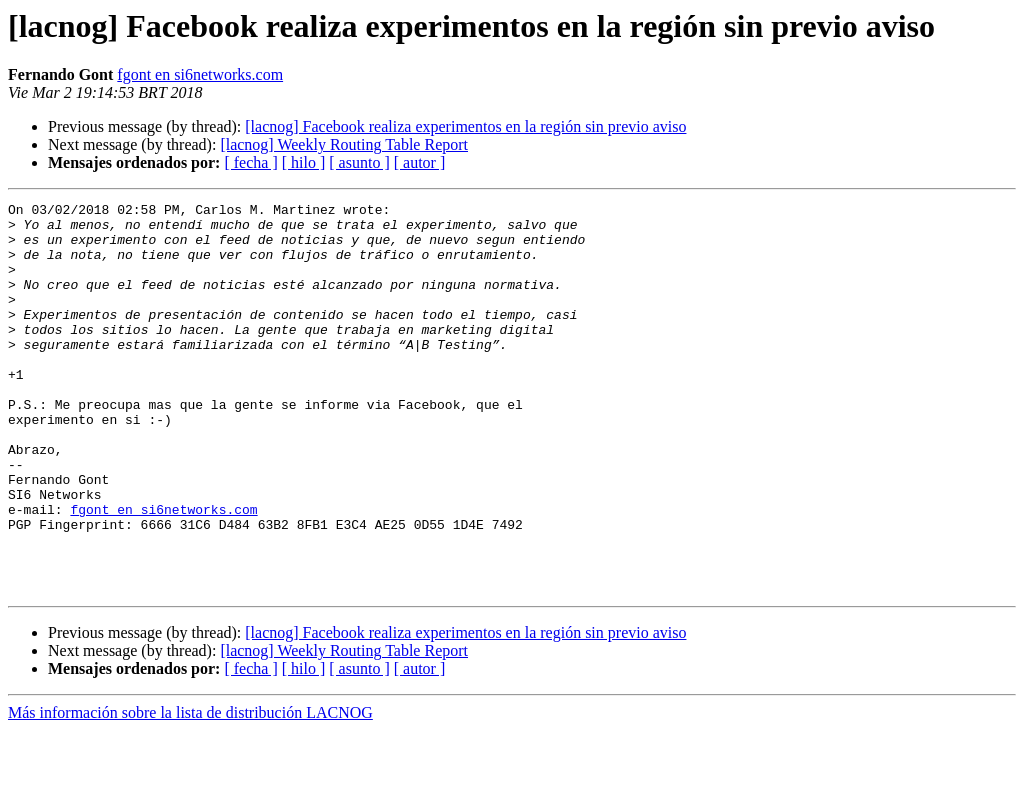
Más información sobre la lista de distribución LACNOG (190, 790)
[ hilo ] (304, 162)
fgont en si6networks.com (200, 74)
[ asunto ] (359, 162)
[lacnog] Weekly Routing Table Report (344, 144)
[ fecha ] (250, 162)
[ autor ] (420, 162)
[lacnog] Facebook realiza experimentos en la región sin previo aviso (465, 126)
